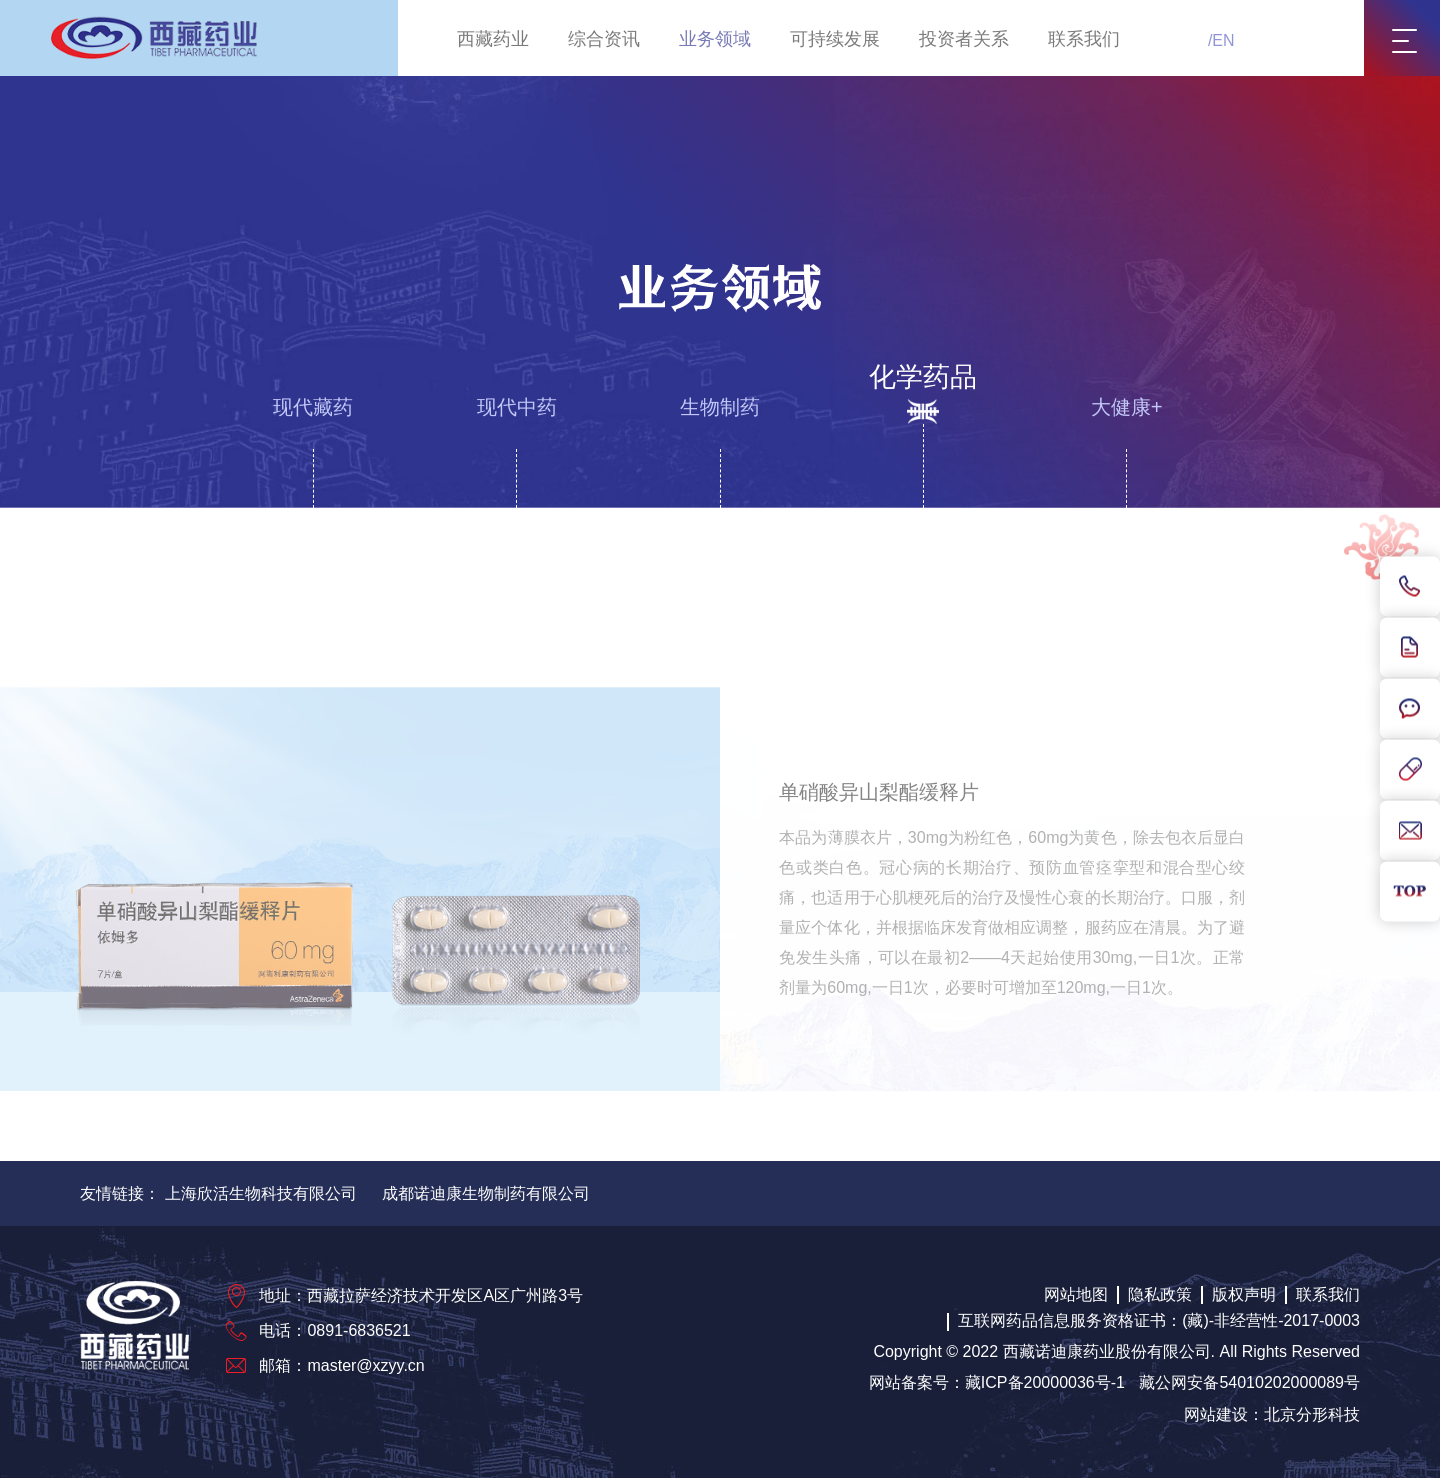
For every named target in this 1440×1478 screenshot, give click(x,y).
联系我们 (1084, 39)
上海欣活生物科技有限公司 (261, 1193)
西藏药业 (493, 39)
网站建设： (1224, 1414)
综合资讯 (604, 39)
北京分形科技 (1312, 1414)
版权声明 (1244, 1294)
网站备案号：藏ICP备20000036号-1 (997, 1382)
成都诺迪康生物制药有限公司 (486, 1193)
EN (1223, 40)
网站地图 (1076, 1294)
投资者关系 (964, 39)
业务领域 (715, 39)
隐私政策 (1160, 1294)
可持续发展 (835, 39)
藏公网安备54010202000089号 (1249, 1382)
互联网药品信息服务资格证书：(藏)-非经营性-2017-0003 (1159, 1320)
